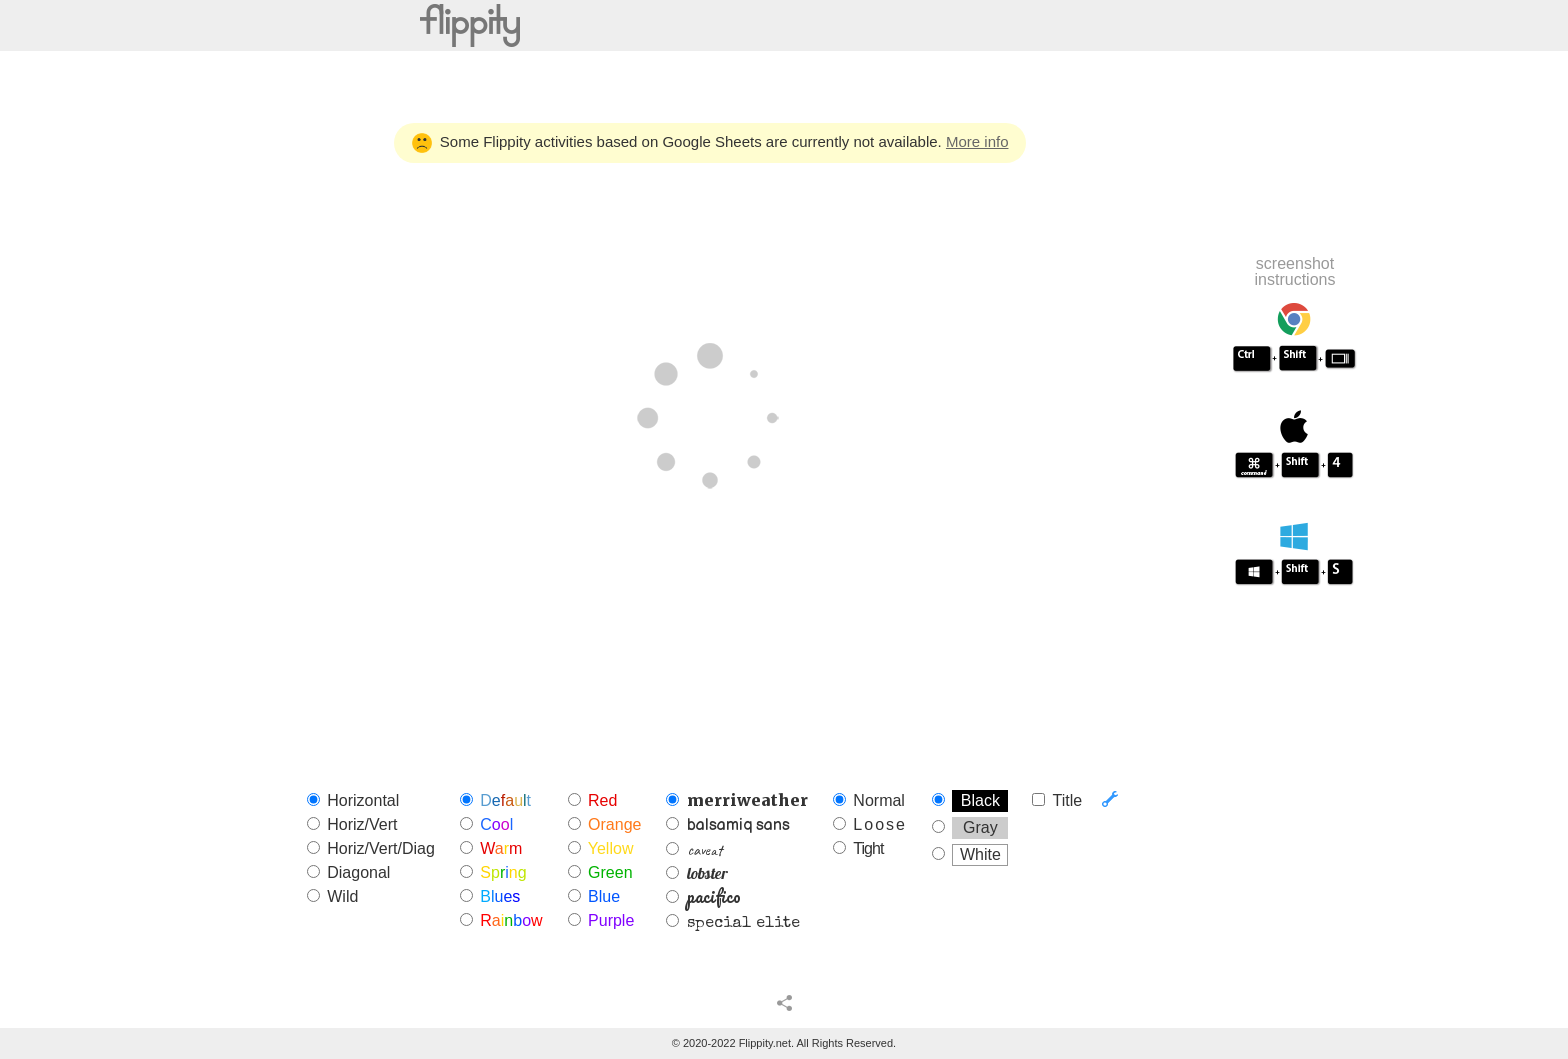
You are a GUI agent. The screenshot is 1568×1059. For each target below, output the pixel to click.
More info (977, 141)
